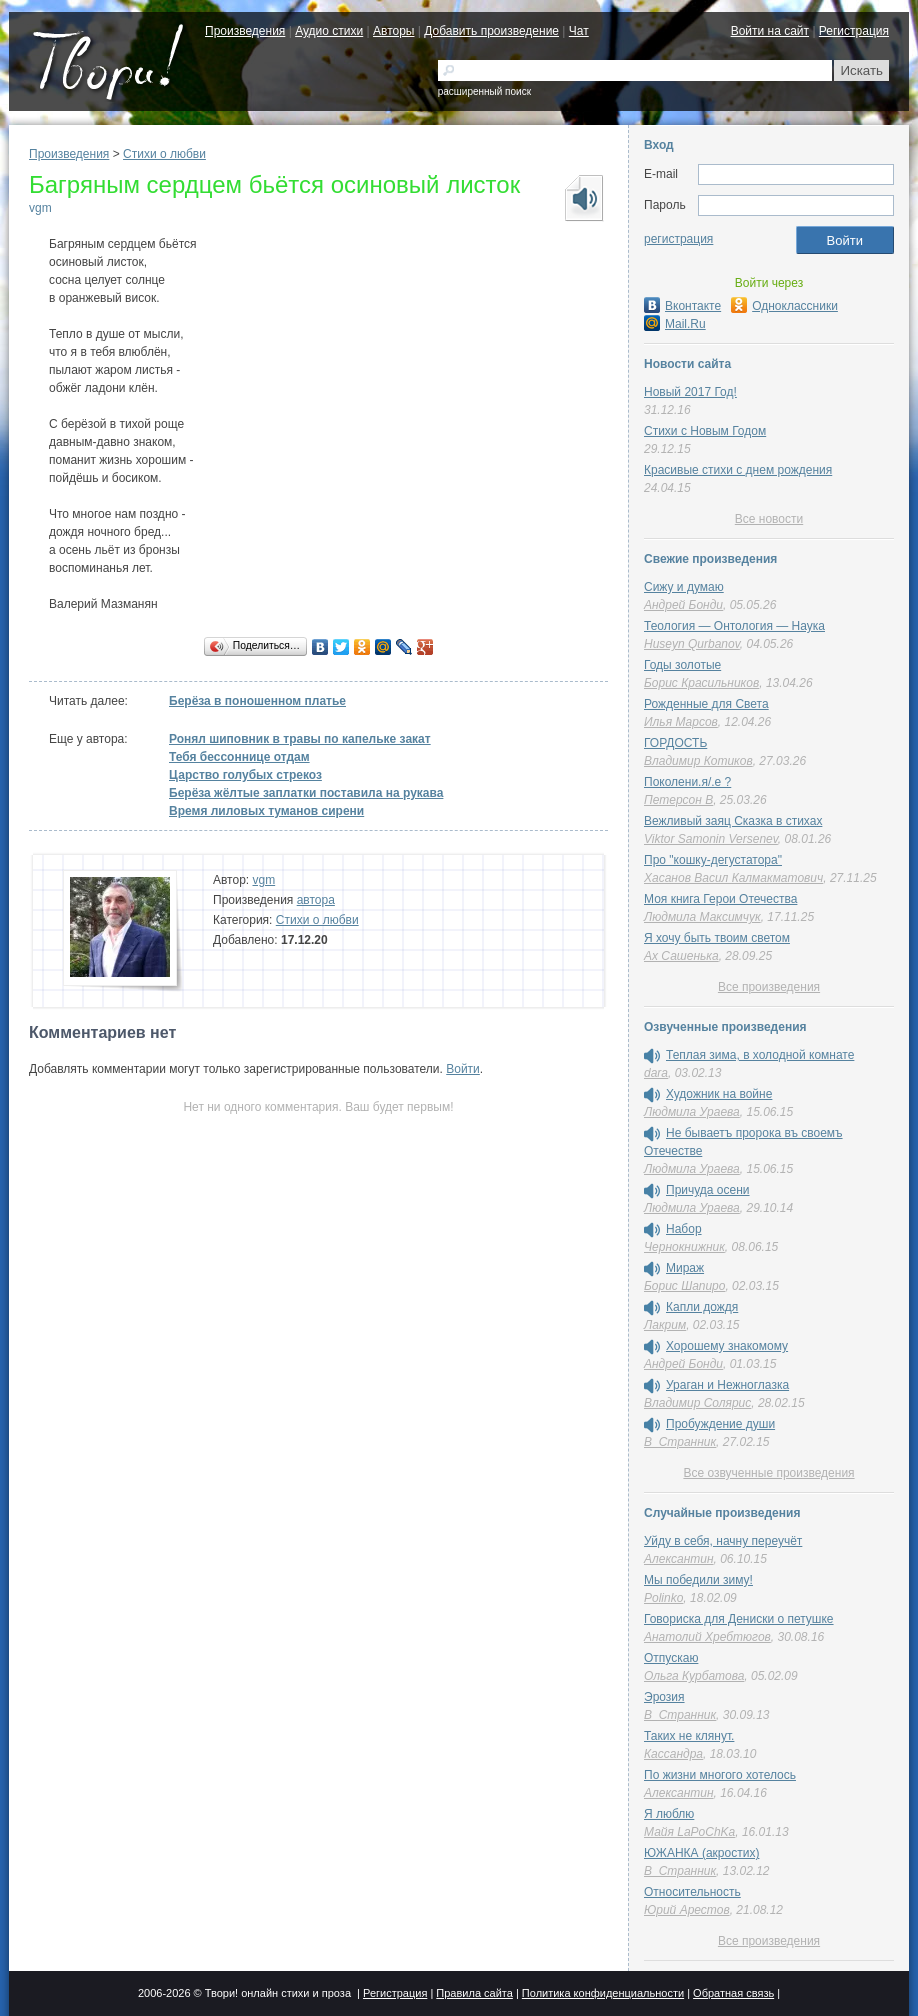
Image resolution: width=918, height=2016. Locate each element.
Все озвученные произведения (768, 1473)
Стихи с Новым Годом (705, 431)
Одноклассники (784, 306)
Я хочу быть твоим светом (717, 938)
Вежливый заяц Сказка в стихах (733, 821)
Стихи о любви (164, 154)
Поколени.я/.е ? (687, 782)
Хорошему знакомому (727, 1346)
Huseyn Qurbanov (692, 644)
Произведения (245, 31)
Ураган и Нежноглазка (727, 1385)
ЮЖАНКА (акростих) (701, 1853)
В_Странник (680, 1442)
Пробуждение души (720, 1424)
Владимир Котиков (698, 761)
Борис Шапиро (684, 1286)
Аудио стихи (329, 31)
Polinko (663, 1598)
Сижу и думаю (684, 587)
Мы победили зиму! (698, 1580)
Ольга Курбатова (694, 1676)
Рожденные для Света (706, 704)
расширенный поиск (484, 91)
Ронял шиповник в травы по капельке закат (300, 739)
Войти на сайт (770, 31)
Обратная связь (733, 1993)
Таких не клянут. (689, 1736)
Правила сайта (474, 1993)
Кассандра (673, 1754)
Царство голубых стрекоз (245, 775)
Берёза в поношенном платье (257, 701)
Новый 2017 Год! (690, 392)
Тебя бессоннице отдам (239, 757)
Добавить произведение (491, 31)
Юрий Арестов (687, 1910)
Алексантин (679, 1559)
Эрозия (664, 1697)
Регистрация (854, 31)
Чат (579, 31)
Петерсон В (678, 800)
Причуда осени (708, 1190)
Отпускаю (671, 1658)
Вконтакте (682, 306)
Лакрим (665, 1325)
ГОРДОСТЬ (675, 743)
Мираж (685, 1268)
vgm (40, 208)
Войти (463, 1069)
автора (316, 900)
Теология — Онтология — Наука (734, 626)
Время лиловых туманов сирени (266, 811)
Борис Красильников (701, 683)
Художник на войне (719, 1094)
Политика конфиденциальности (603, 1993)
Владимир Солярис (697, 1403)
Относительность (692, 1892)
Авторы (393, 31)
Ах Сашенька (681, 956)
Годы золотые (682, 665)
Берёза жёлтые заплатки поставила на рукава (306, 793)
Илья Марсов (681, 722)
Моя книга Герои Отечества (720, 899)
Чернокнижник (684, 1247)
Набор (684, 1229)
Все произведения (769, 987)
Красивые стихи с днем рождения (738, 470)
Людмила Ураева (692, 1112)
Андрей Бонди (683, 605)
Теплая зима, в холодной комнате (760, 1055)
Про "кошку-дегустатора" (713, 860)
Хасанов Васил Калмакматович (733, 878)
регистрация (678, 239)
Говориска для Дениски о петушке (739, 1619)
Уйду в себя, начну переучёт (723, 1541)
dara (656, 1073)
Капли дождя (702, 1307)
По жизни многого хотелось (720, 1775)
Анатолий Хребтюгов (707, 1637)
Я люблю (669, 1814)
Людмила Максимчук (702, 917)
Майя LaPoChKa (689, 1832)
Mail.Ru (675, 324)
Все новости (769, 519)
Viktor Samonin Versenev (711, 839)
